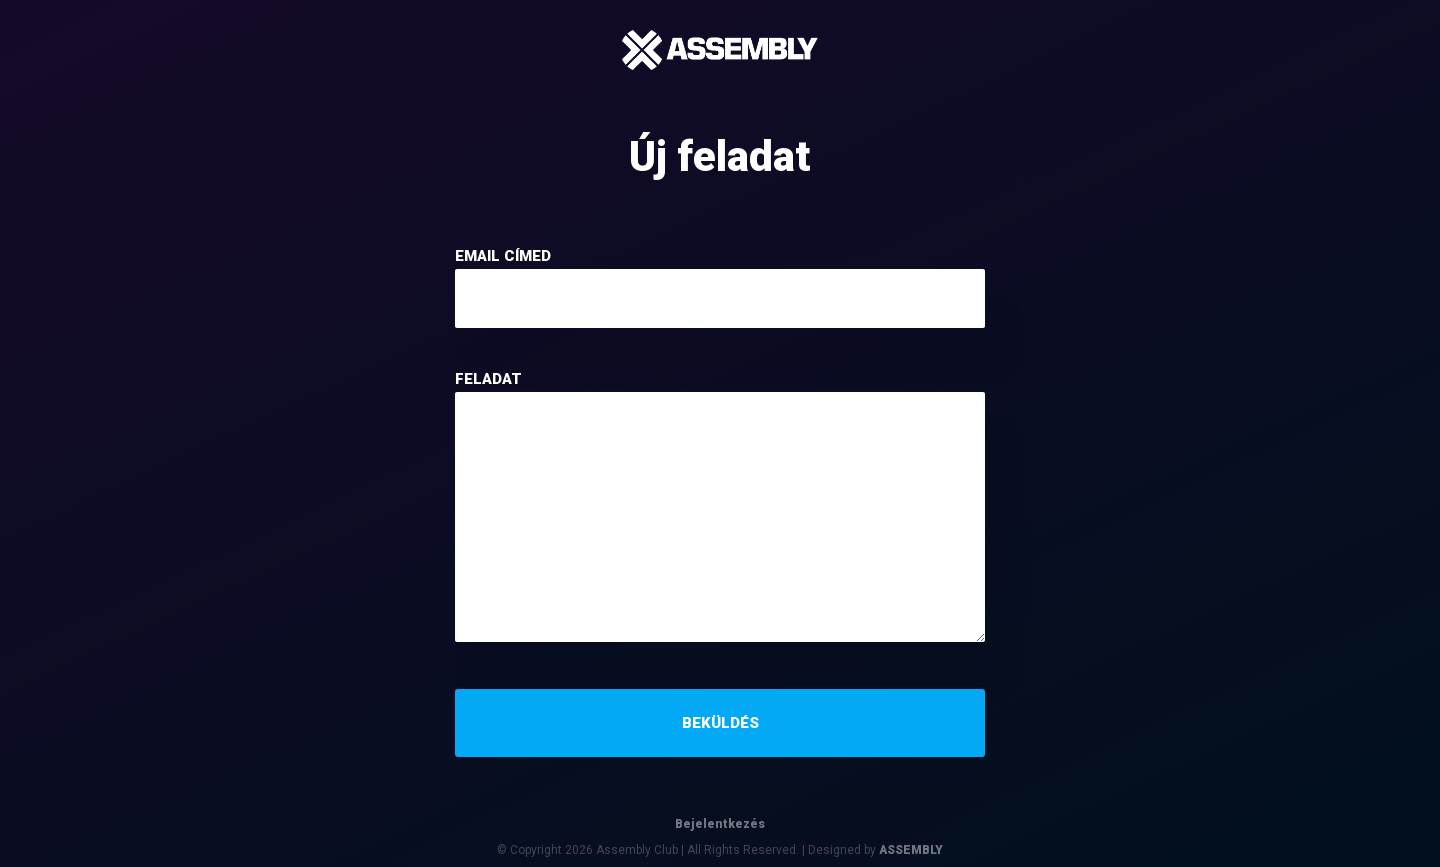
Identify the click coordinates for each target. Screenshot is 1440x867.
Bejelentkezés (720, 824)
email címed (503, 256)
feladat (488, 379)
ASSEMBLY (911, 850)
